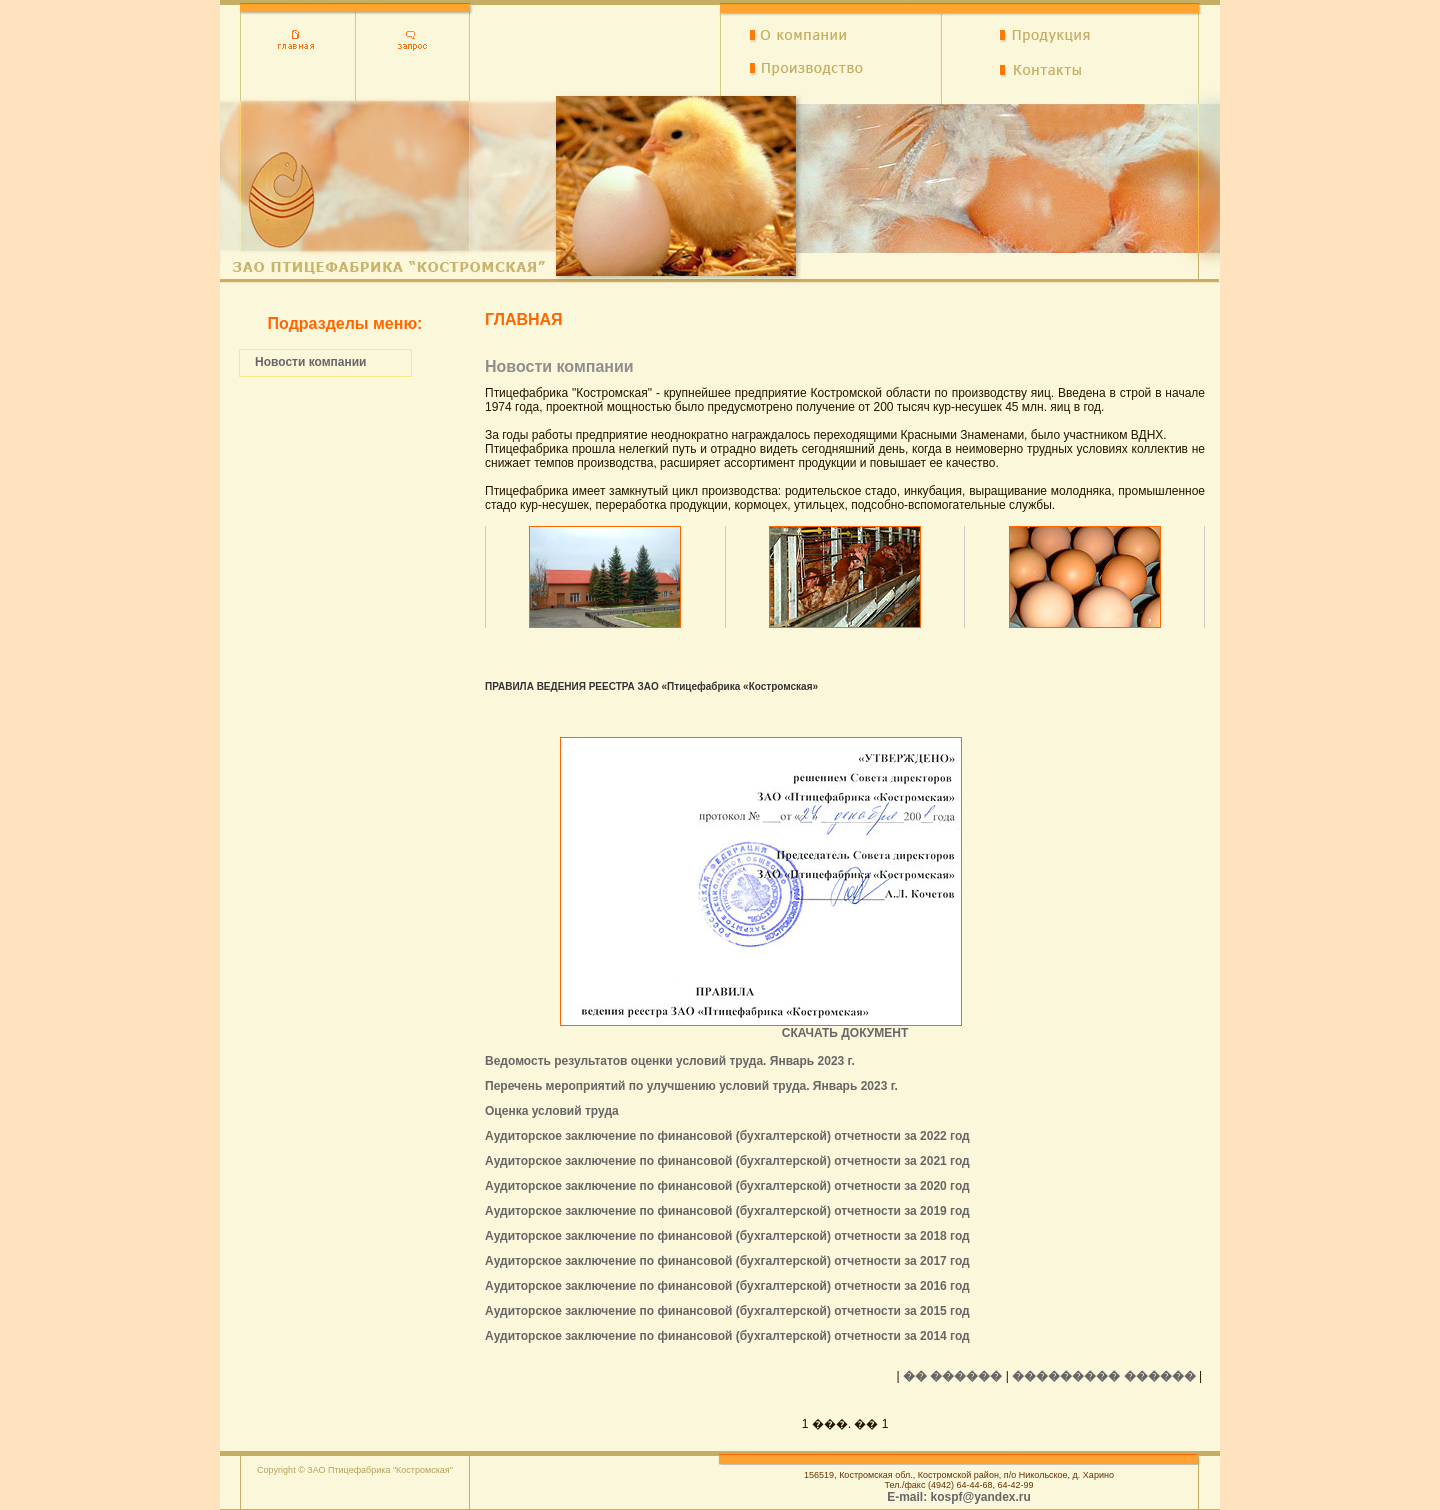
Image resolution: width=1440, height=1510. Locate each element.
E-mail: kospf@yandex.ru (959, 1497)
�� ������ (952, 1376)
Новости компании (310, 362)
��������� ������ (1103, 1376)
